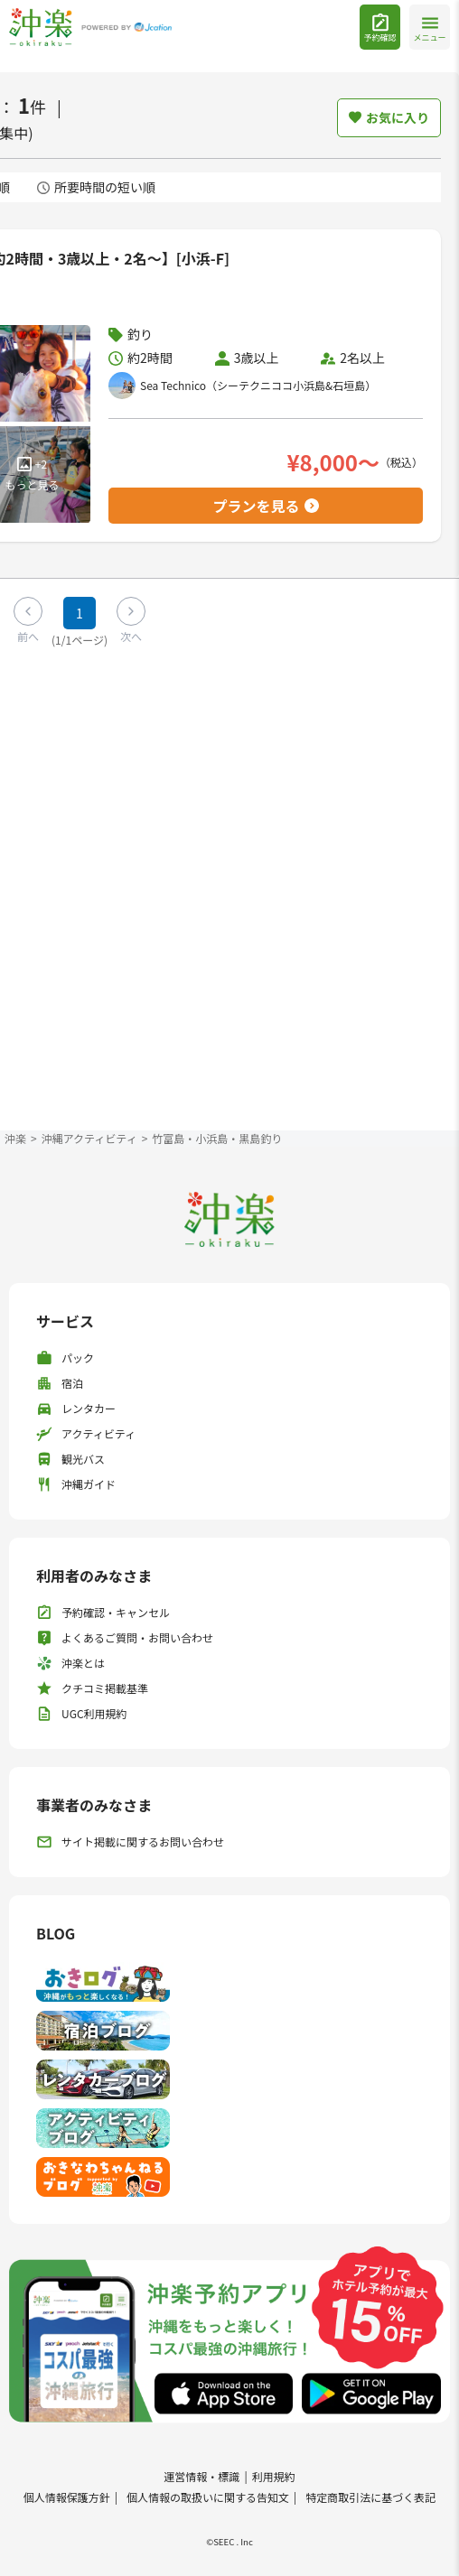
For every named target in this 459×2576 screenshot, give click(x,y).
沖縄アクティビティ (89, 1138)
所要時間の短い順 (96, 187)
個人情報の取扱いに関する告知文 (207, 2497)
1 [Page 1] (79, 613)
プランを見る (265, 505)
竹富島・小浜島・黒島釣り (217, 1138)
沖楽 (15, 1138)
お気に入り (389, 117)
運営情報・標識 (201, 2476)
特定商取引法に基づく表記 (370, 2497)
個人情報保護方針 (66, 2497)
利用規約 (273, 2476)
